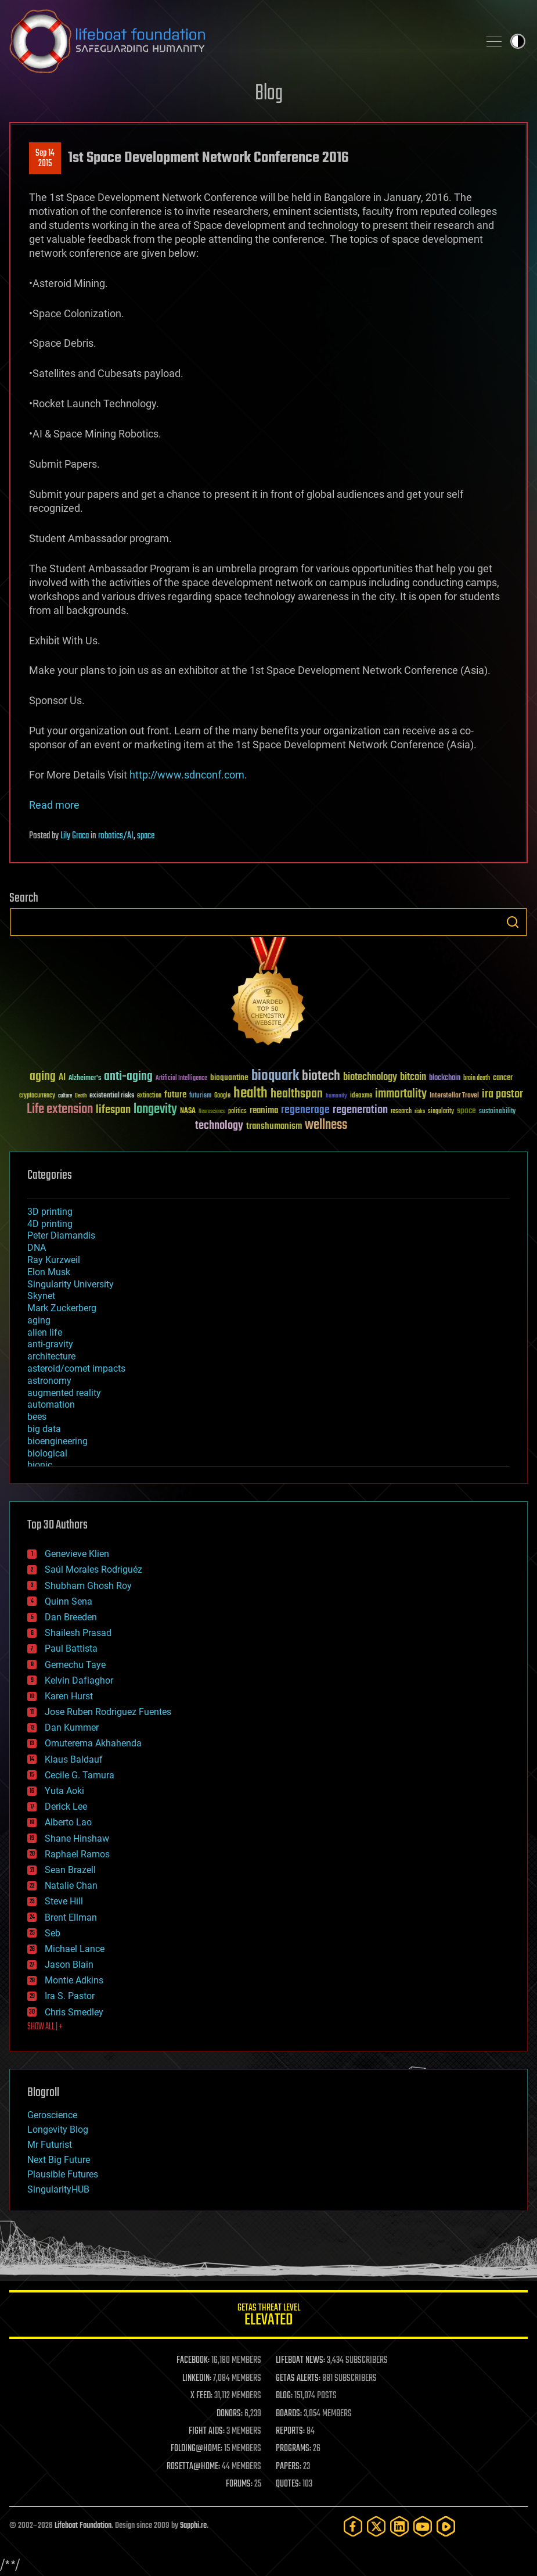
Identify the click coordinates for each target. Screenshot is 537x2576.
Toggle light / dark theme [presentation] (517, 41)
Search (513, 922)
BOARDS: (289, 2413)
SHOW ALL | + (45, 2027)
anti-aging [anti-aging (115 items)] (128, 1077)
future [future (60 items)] (175, 1094)
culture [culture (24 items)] (65, 1096)
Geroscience (52, 2115)
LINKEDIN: (196, 2378)
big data (44, 1428)
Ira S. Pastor (70, 1995)
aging (39, 1320)
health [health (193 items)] (250, 1093)
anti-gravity (50, 1344)
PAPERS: (288, 2466)
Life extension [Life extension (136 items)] (60, 1109)
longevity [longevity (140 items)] (155, 1109)
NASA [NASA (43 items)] (188, 1111)
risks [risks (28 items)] (420, 1111)
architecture (51, 1356)
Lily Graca (74, 836)
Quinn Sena (68, 1601)
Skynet (41, 1295)
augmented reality (64, 1392)
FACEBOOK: (193, 2360)
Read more (54, 805)
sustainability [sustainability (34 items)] (497, 1112)
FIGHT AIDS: (207, 2431)
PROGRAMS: (293, 2448)
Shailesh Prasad (78, 1632)
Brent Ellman (71, 1917)
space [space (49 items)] (466, 1110)
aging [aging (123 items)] (43, 1077)
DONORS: (230, 2413)
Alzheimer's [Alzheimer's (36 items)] (85, 1078)
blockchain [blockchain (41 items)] (444, 1078)
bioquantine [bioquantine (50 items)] (229, 1077)
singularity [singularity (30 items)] (441, 1111)
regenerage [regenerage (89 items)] (305, 1110)
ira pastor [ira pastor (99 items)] (502, 1094)
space (145, 836)
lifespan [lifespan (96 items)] (113, 1110)
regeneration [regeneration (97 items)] (360, 1110)
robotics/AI (116, 836)
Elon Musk (48, 1272)
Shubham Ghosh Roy (88, 1585)
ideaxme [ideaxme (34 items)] (361, 1096)
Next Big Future (58, 2159)
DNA (36, 1247)
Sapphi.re (193, 2525)
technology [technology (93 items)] (219, 1126)
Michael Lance (74, 1948)
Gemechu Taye (75, 1664)
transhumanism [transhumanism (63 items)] (274, 1126)
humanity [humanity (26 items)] (336, 1096)
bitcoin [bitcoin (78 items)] (413, 1077)
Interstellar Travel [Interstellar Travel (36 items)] (454, 1096)
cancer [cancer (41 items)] (503, 1078)
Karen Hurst (69, 1696)
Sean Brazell (70, 1869)
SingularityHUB (58, 2189)
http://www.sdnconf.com (186, 775)
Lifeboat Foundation (83, 2525)
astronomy (49, 1380)
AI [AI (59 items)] (62, 1078)
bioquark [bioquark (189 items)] (275, 1076)
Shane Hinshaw (77, 1838)
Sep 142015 (45, 158)
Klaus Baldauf (74, 1759)
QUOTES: (288, 2484)
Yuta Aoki (64, 1790)
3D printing (50, 1211)
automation (51, 1404)
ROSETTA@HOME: (193, 2466)
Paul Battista (71, 1648)
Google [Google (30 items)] (222, 1096)
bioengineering (57, 1441)
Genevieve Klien (77, 1553)
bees (36, 1416)
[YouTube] (422, 2526)
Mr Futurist (49, 2144)
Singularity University (70, 1284)
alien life (44, 1332)
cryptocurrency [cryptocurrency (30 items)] (37, 1096)
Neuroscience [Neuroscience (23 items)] (212, 1112)
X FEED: (201, 2395)
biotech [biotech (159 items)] (321, 1076)
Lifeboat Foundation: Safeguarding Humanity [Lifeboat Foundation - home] (239, 41)
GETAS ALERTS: (298, 2378)
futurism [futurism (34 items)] (200, 1096)
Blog (269, 93)
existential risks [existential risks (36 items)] (111, 1096)
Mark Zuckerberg (61, 1308)
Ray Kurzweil (53, 1259)
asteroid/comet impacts (76, 1368)
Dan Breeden (71, 1617)
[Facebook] (353, 2526)
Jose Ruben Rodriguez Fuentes (108, 1711)
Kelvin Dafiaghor (79, 1680)
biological (47, 1453)
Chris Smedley (74, 2012)
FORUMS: (239, 2484)
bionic (39, 1464)
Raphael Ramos (77, 1854)
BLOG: (284, 2395)
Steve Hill (64, 1901)
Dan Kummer (72, 1727)
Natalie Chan (71, 1885)
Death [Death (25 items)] (81, 1096)
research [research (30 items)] (401, 1111)
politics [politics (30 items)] (237, 1111)
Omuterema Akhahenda (93, 1743)
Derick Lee (66, 1806)
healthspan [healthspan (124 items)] (297, 1094)
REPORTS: (290, 2431)
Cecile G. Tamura (79, 1775)
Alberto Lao (68, 1822)
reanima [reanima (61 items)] (264, 1110)
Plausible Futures (62, 2174)
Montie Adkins (74, 1980)
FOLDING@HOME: (196, 2448)
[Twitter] (376, 2526)
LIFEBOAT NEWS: (300, 2360)
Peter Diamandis (61, 1235)
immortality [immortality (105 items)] (401, 1094)
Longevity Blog (57, 2129)
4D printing (50, 1223)
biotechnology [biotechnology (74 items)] (370, 1077)
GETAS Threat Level (268, 2317)
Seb (52, 1933)
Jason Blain (69, 1964)
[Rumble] (446, 2526)
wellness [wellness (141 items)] (326, 1125)
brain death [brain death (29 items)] (476, 1078)
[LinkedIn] (399, 2526)
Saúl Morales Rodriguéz (93, 1569)
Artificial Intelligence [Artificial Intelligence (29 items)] (181, 1078)
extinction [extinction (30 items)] (149, 1096)
